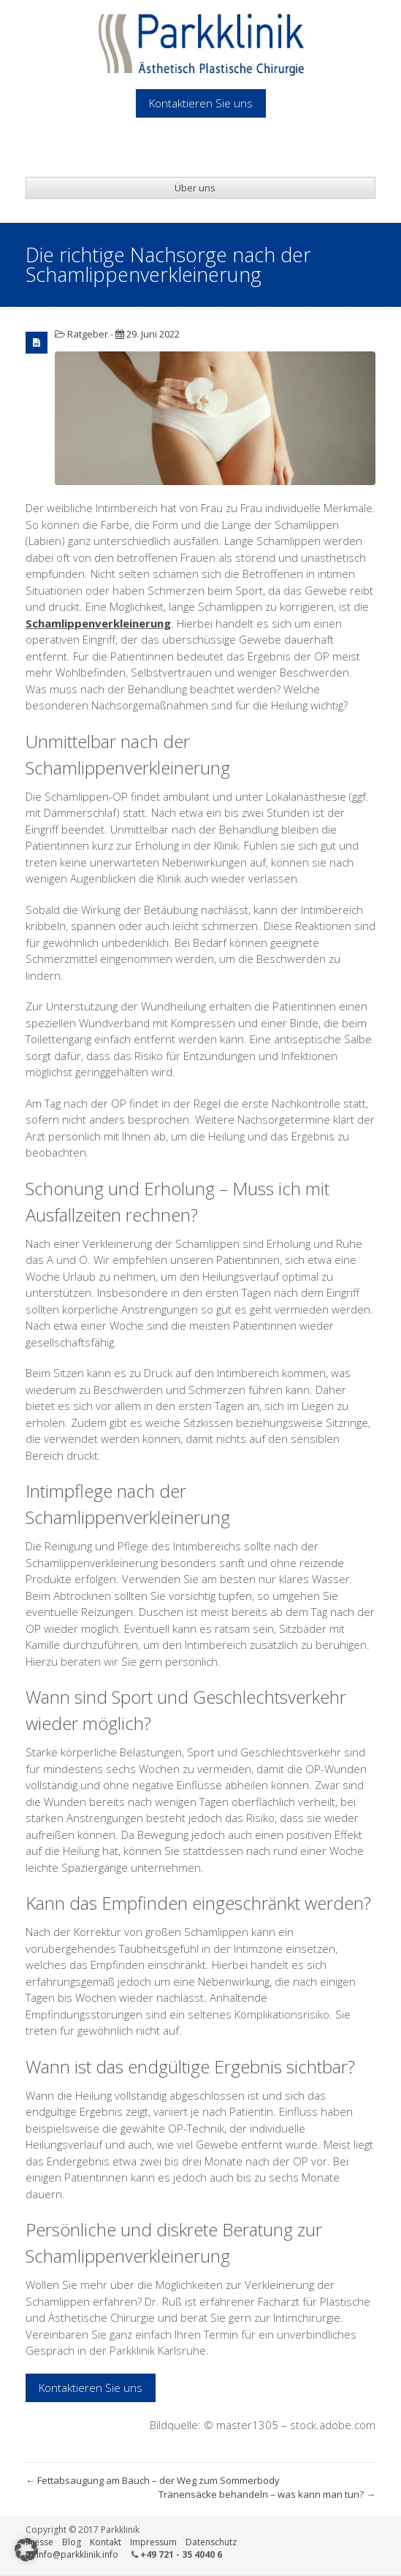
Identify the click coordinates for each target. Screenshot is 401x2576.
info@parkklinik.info (77, 2554)
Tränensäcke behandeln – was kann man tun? (267, 2494)
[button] (26, 2549)
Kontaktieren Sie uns (90, 2387)
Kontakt (105, 2542)
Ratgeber (87, 333)
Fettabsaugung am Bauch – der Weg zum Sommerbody (153, 2480)
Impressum (153, 2542)
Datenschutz (211, 2542)
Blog (71, 2542)
